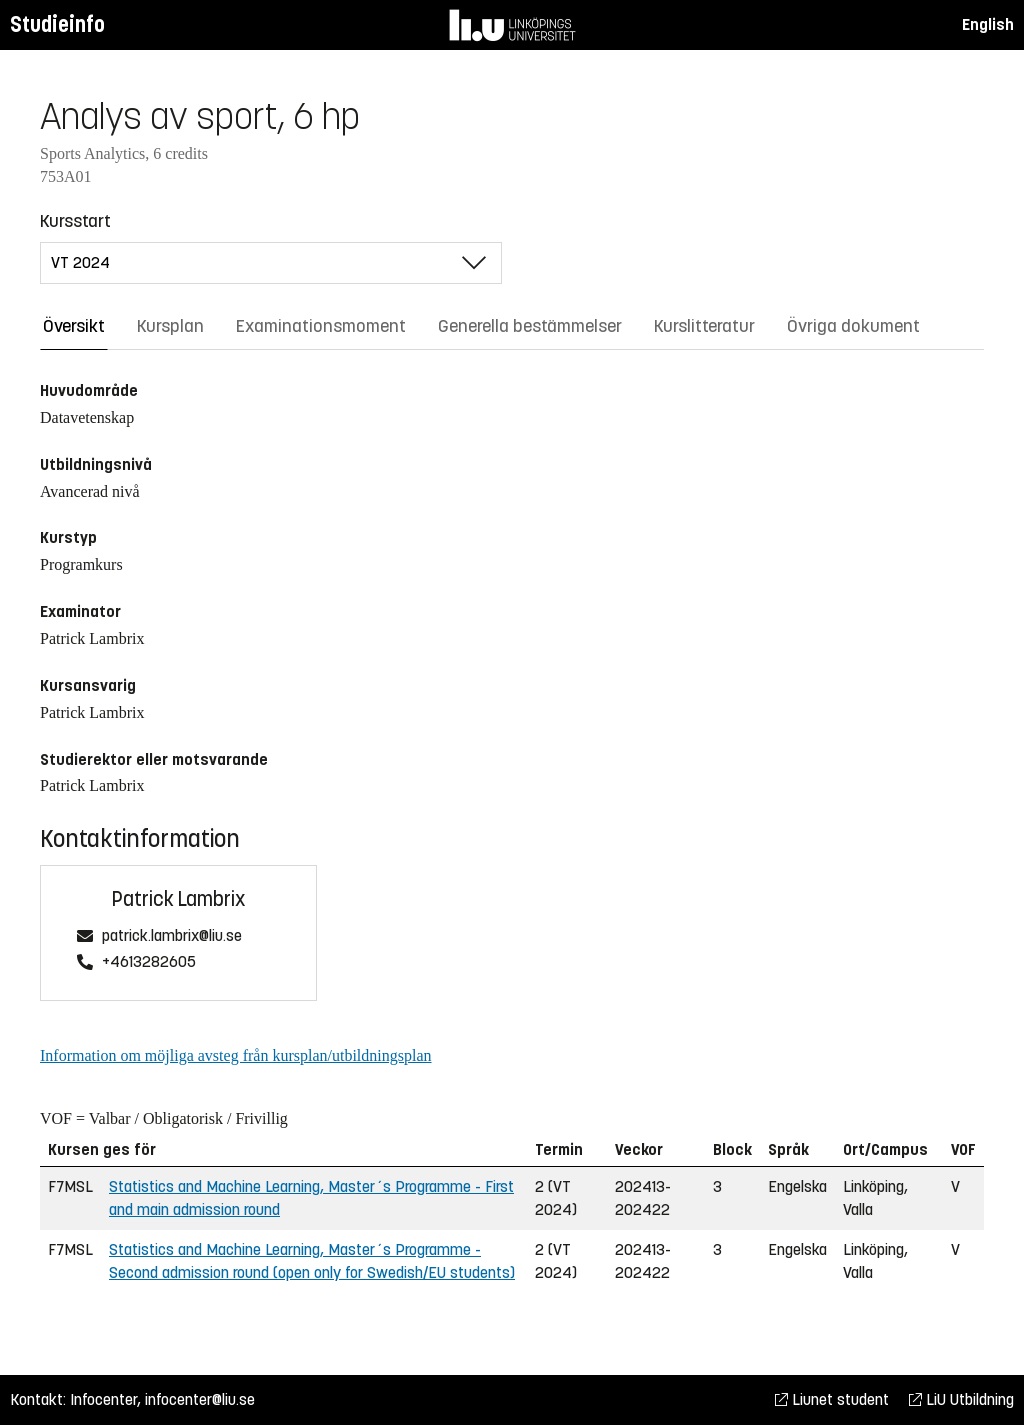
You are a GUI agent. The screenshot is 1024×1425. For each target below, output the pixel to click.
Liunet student (832, 1399)
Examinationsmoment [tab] (321, 326)
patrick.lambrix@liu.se (172, 936)
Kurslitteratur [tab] (704, 326)
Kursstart (75, 221)
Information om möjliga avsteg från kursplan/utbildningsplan (235, 1055)
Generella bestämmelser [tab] (530, 326)
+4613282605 (149, 962)
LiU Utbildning (961, 1399)
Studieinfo (57, 24)
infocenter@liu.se (200, 1399)
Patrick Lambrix (178, 899)
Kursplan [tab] (170, 326)
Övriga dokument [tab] (853, 326)
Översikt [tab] (74, 326)
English (988, 24)
